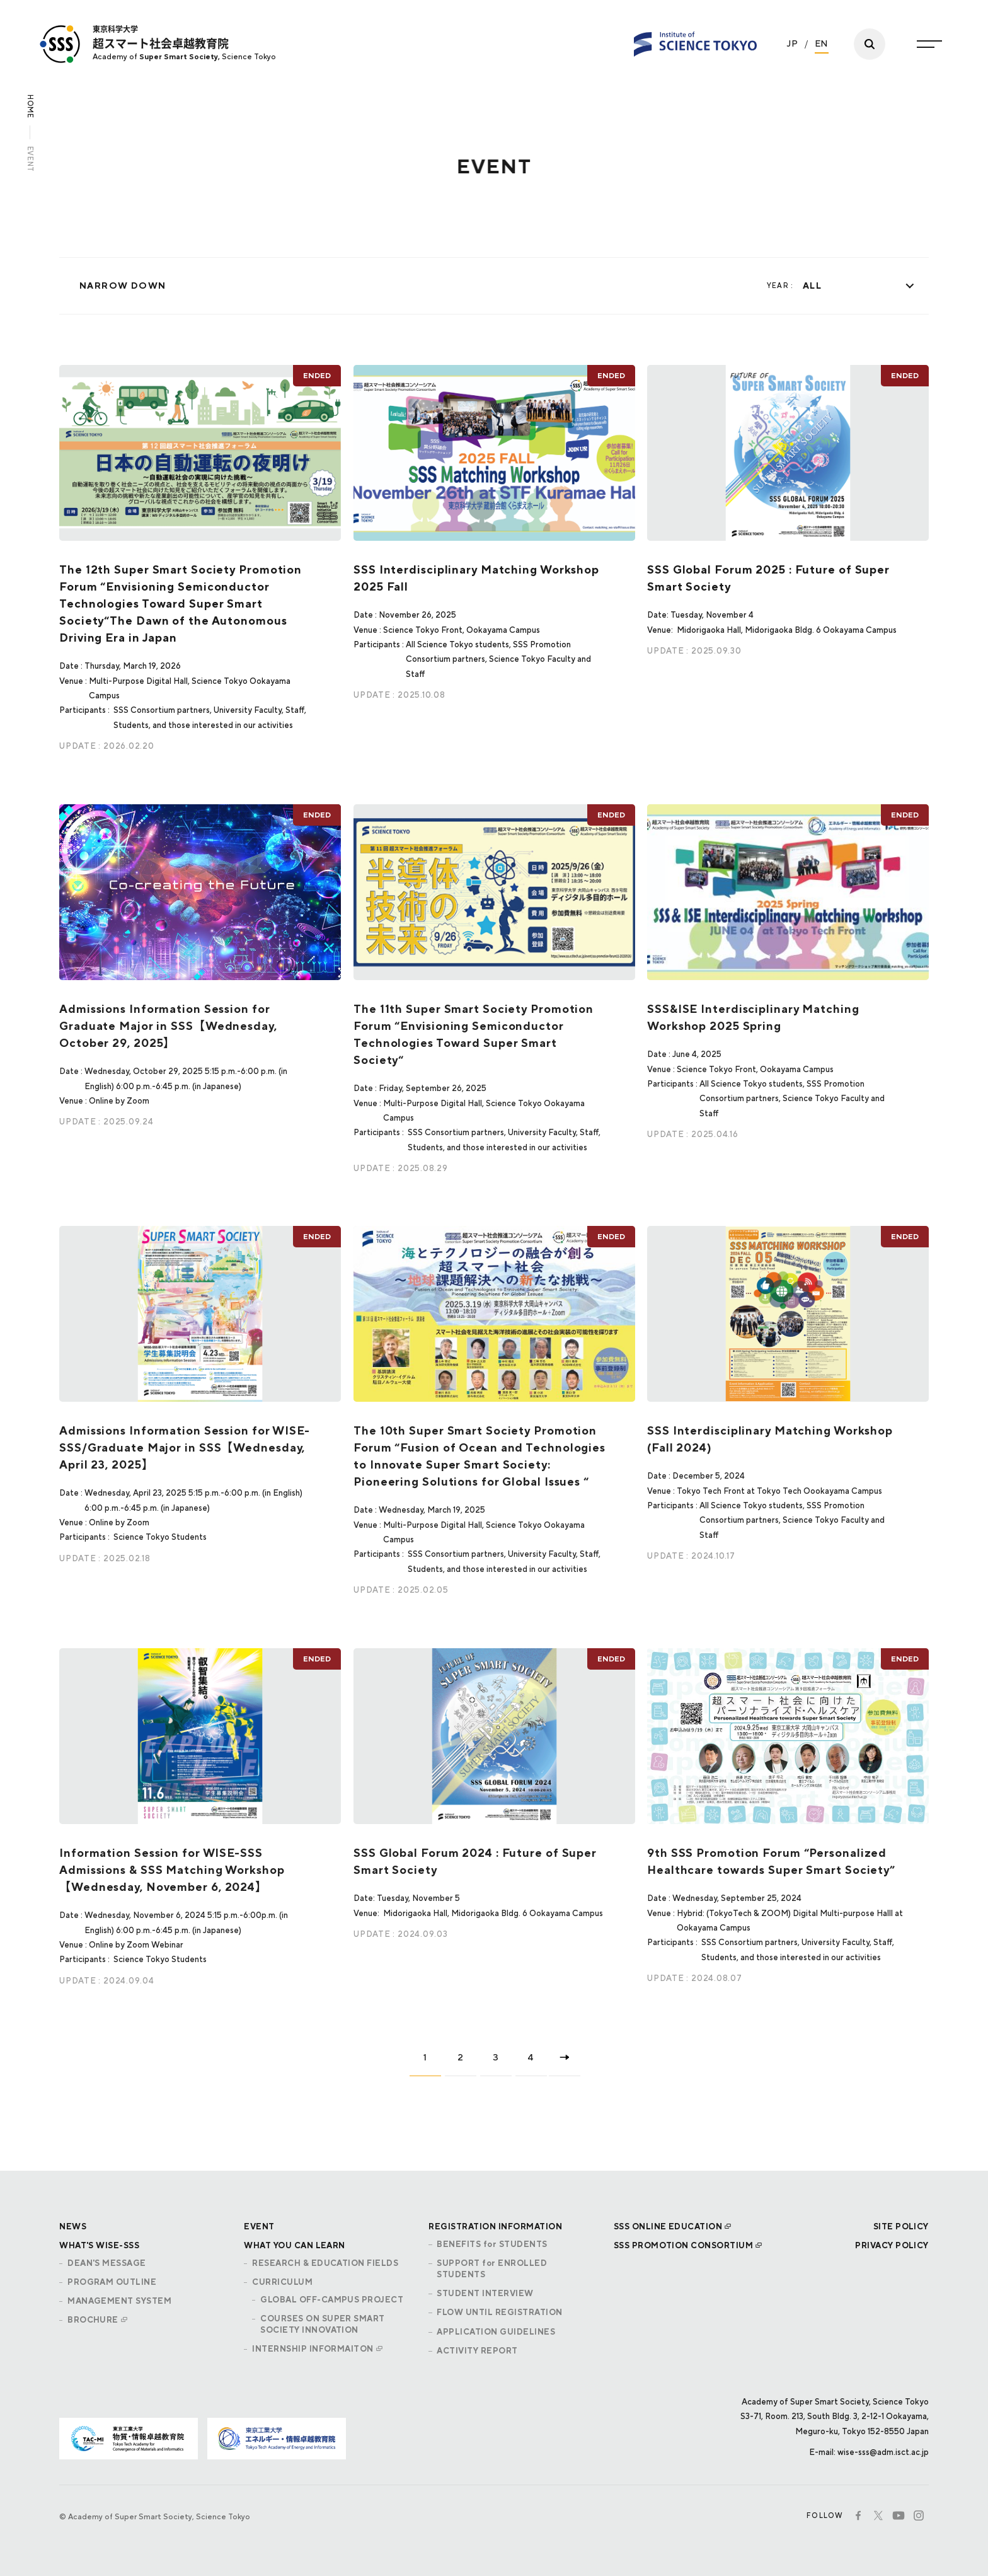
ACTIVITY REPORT (477, 2350)
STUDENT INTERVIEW (485, 2293)
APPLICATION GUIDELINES (496, 2331)
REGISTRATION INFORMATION (495, 2226)
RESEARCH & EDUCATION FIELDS (325, 2263)
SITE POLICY (901, 2226)
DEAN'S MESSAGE (106, 2263)
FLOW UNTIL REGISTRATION (499, 2312)
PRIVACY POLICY (892, 2245)
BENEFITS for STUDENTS (492, 2244)
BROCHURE (92, 2320)
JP (792, 38)
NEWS (72, 2226)
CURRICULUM (282, 2282)
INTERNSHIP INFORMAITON (313, 2349)
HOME (29, 106)
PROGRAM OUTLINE (111, 2282)
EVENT (259, 2226)
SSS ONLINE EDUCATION (668, 2226)
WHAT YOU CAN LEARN (294, 2245)
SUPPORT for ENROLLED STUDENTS (492, 2268)
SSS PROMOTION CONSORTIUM (684, 2245)
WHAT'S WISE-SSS (99, 2245)
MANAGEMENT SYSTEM (119, 2301)
